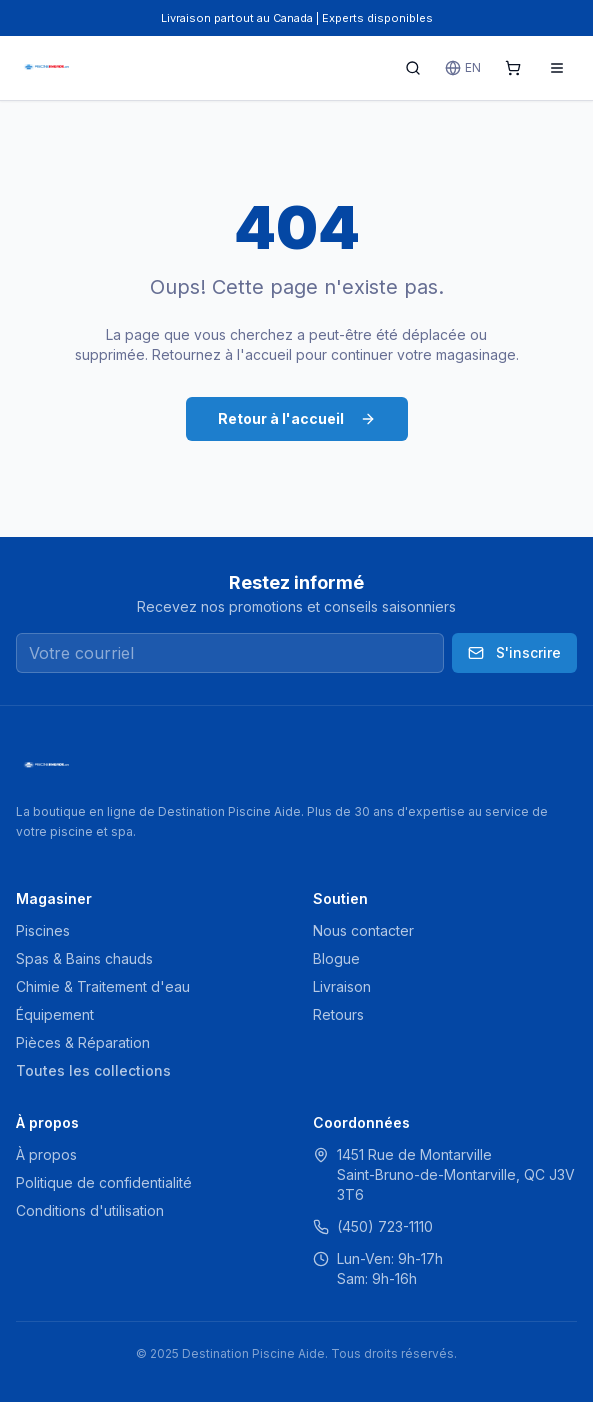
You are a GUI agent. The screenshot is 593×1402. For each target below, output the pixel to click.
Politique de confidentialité (104, 1182)
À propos (46, 1154)
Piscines (43, 930)
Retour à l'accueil (297, 418)
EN (463, 68)
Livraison (342, 986)
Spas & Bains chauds (84, 958)
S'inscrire (514, 652)
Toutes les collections (93, 1070)
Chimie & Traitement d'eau (103, 986)
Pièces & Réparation (83, 1042)
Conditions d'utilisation (90, 1210)
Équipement (55, 1014)
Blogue (336, 958)
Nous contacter (363, 930)
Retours (338, 1014)
